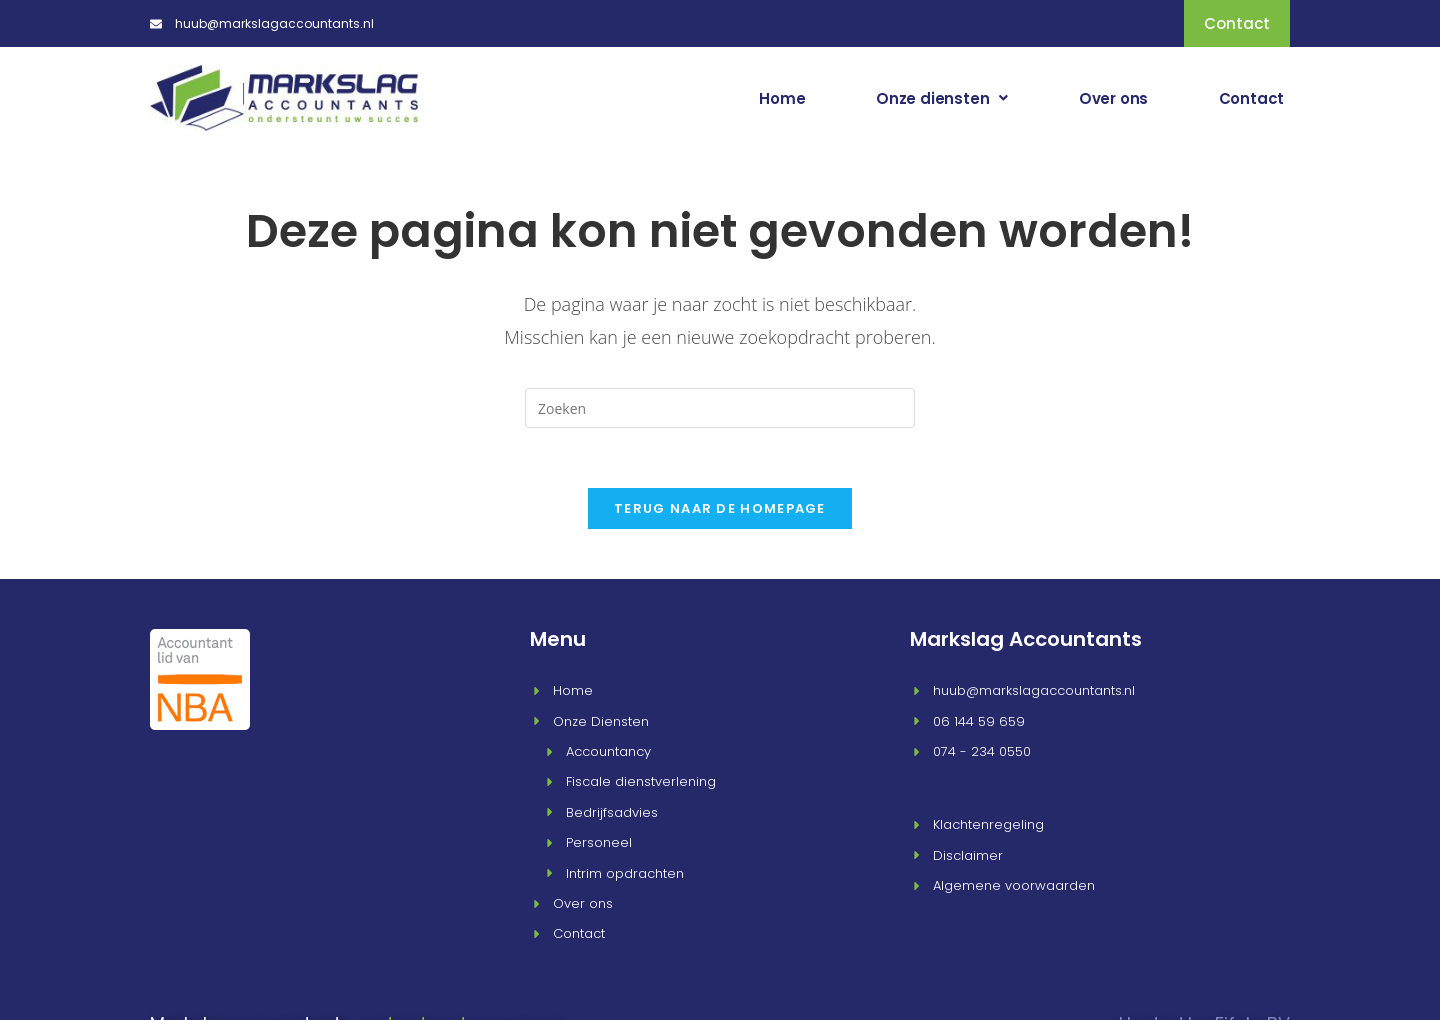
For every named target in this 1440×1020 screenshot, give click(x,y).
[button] (971, 97)
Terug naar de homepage (720, 506)
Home (823, 97)
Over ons (1130, 97)
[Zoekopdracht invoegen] (720, 406)
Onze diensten (971, 97)
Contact (1257, 97)
